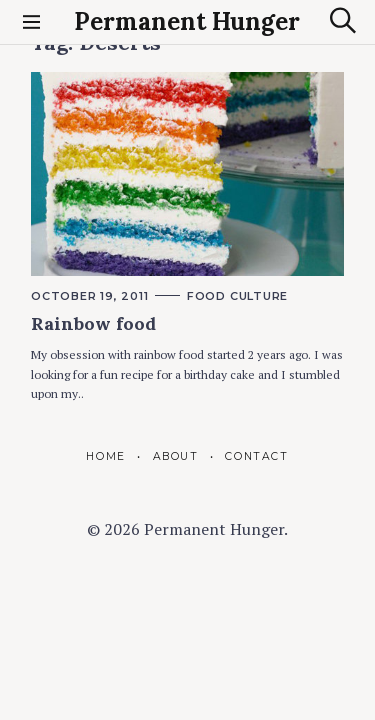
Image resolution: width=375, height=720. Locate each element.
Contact (256, 456)
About (176, 456)
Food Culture (237, 296)
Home (105, 456)
